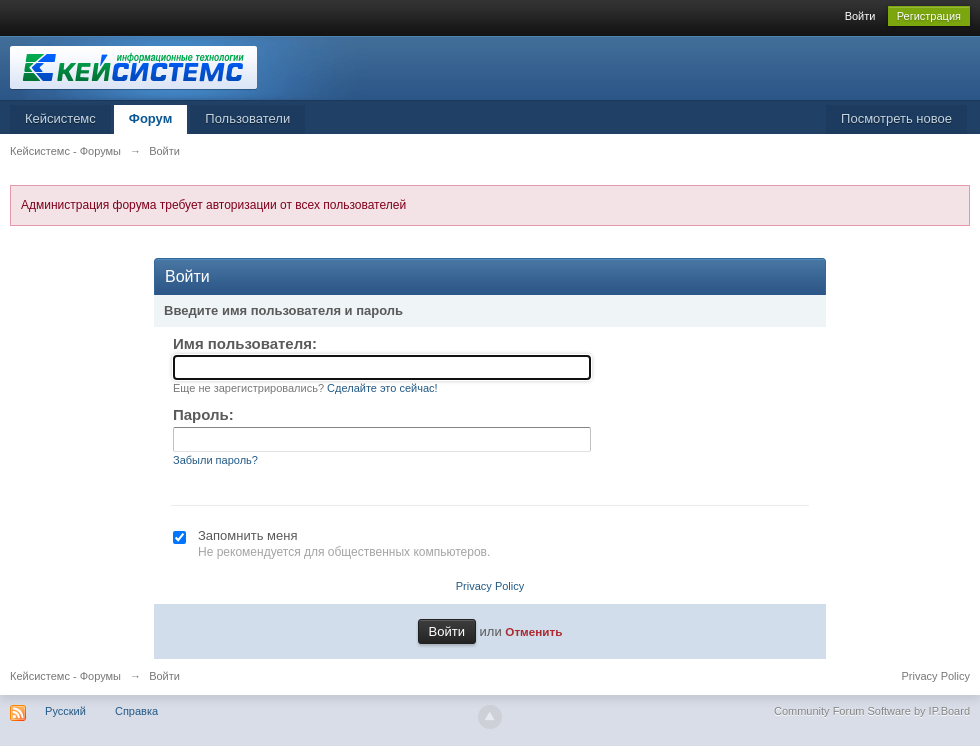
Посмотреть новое (896, 118)
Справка (136, 711)
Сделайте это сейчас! (382, 388)
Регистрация (929, 16)
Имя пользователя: (245, 343)
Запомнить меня (247, 535)
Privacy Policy (490, 586)
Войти (860, 16)
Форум (150, 118)
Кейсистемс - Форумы (65, 676)
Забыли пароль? (215, 460)
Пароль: (203, 414)
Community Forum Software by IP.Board (872, 711)
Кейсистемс (60, 118)
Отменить (533, 631)
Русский (65, 711)
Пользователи (247, 118)
